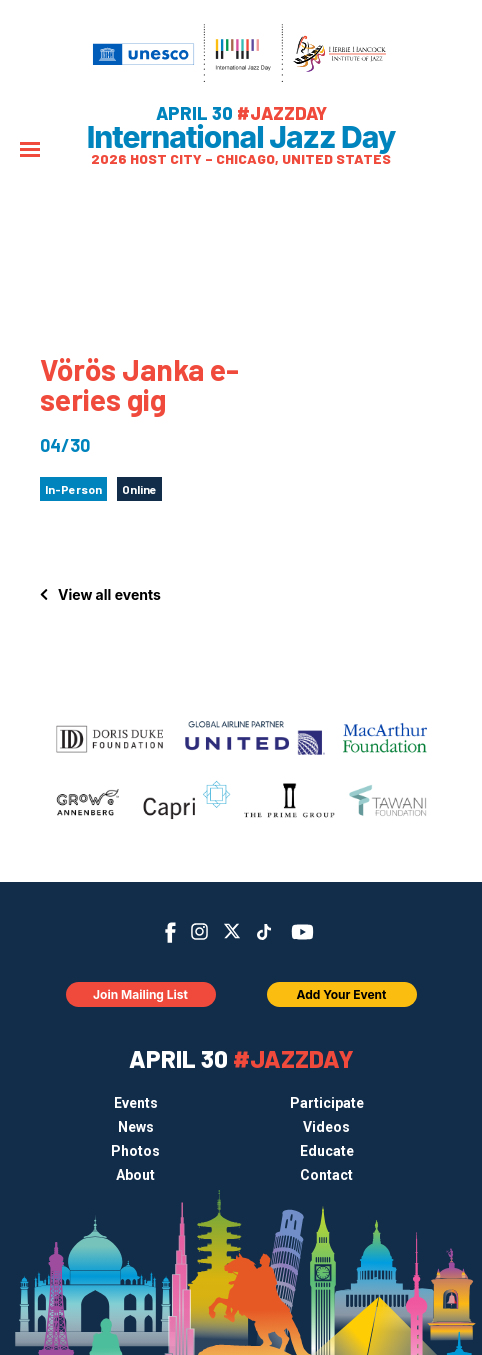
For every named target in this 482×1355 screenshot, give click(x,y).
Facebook (170, 932)
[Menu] (30, 151)
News (136, 1127)
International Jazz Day (241, 137)
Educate (327, 1151)
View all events (109, 594)
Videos (326, 1127)
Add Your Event (342, 994)
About (135, 1175)
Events (136, 1103)
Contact (326, 1175)
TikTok (264, 932)
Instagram (199, 931)
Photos (135, 1151)
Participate (327, 1103)
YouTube (302, 932)
